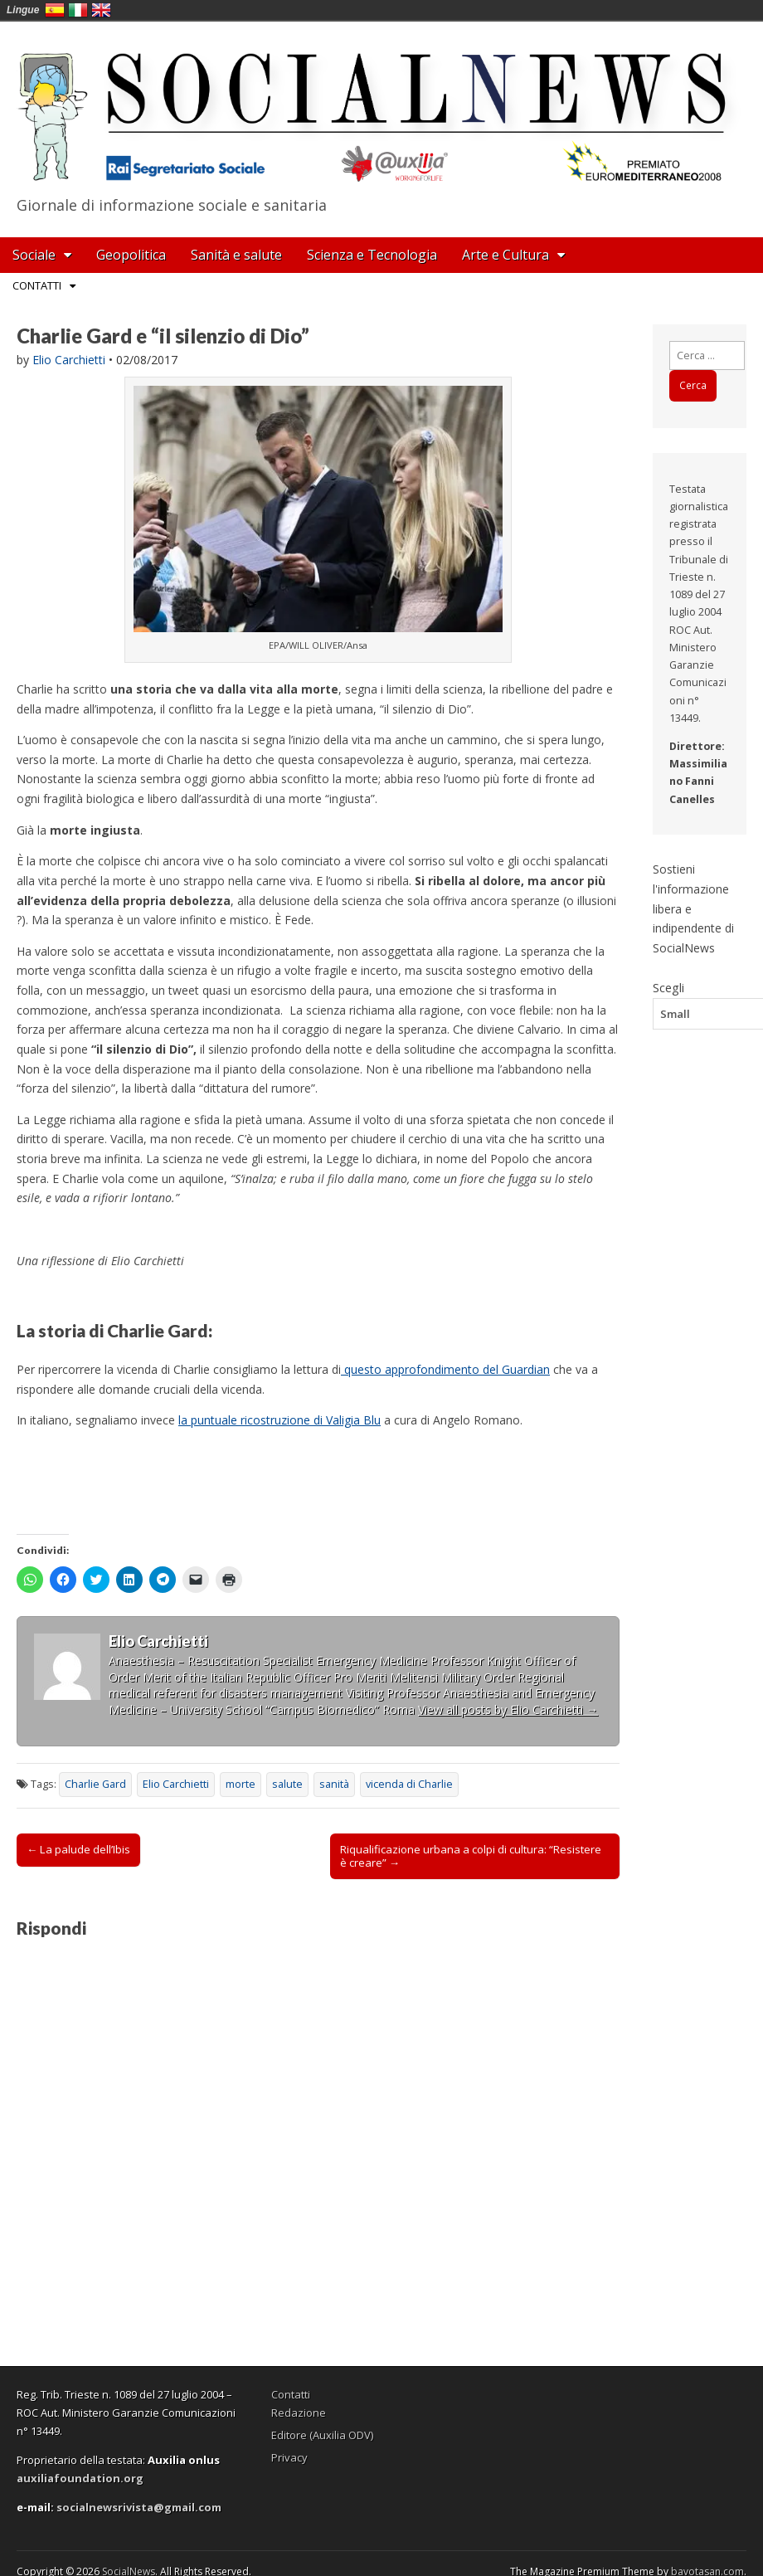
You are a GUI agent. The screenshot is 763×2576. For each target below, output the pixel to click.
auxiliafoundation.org (80, 2478)
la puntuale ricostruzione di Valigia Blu (279, 1420)
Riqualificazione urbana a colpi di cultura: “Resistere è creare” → (470, 1856)
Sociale (34, 255)
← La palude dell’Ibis (78, 1849)
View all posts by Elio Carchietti (508, 1709)
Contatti (36, 285)
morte (240, 1784)
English (101, 10)
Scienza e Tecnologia (372, 255)
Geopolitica (131, 255)
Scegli (668, 987)
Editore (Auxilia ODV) (322, 2434)
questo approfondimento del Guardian (445, 1369)
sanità (334, 1784)
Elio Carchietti (68, 360)
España (55, 10)
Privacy (289, 2457)
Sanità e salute (236, 255)
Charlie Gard (95, 1784)
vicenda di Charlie (409, 1784)
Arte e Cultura (505, 255)
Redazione (298, 2412)
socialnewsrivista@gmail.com (138, 2507)
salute (287, 1784)
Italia (78, 10)
